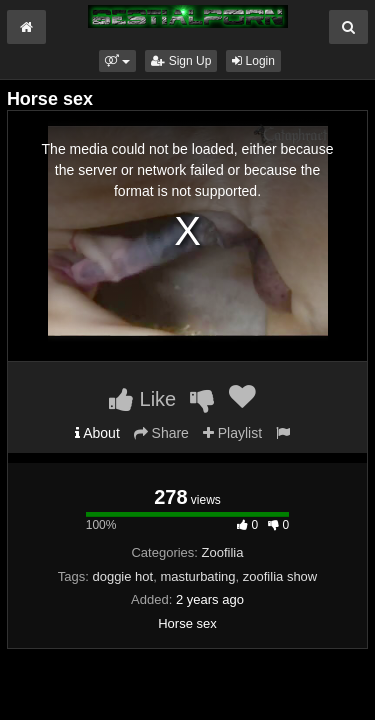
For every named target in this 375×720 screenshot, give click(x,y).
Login (253, 61)
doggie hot (122, 576)
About (97, 433)
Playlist (232, 433)
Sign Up (181, 61)
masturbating (197, 576)
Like (142, 399)
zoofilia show (280, 576)
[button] (117, 61)
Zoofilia (223, 552)
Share (161, 433)
